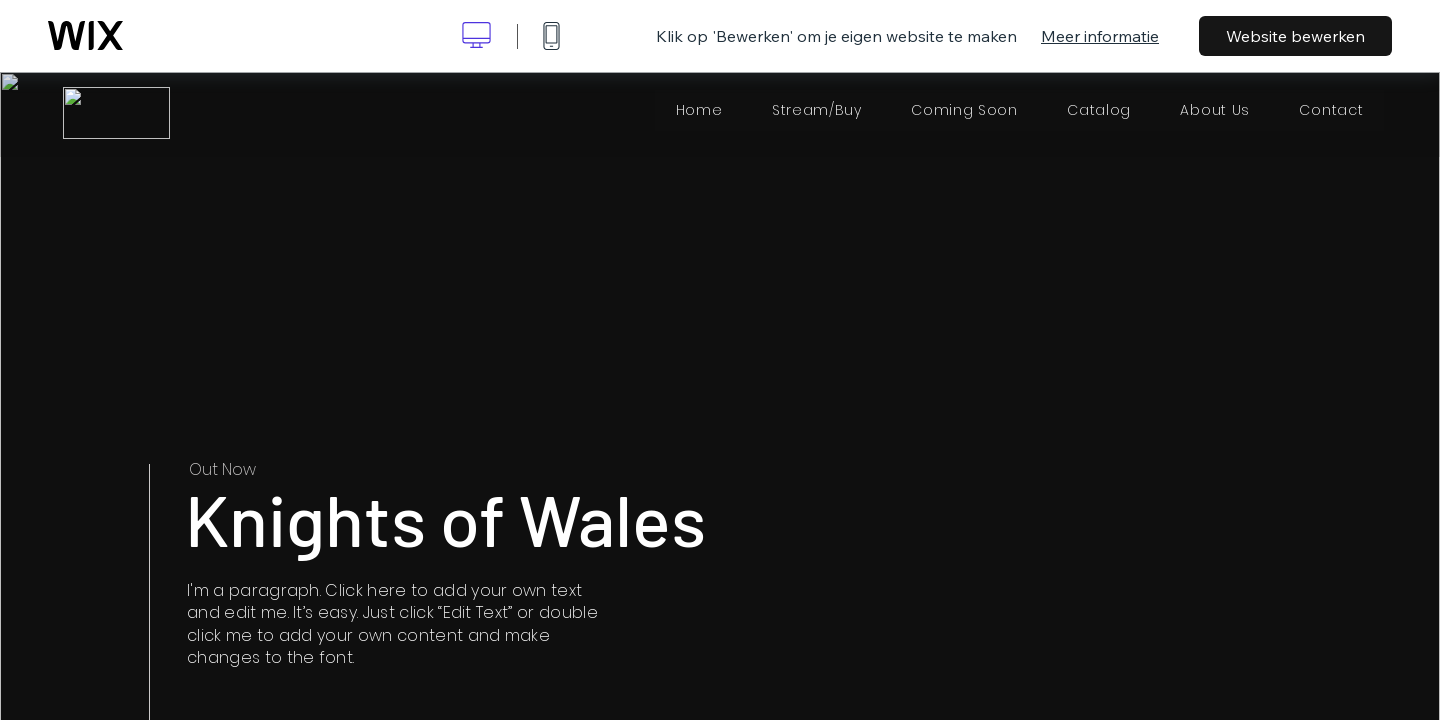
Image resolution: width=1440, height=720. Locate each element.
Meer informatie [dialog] (1100, 36)
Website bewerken (1295, 36)
